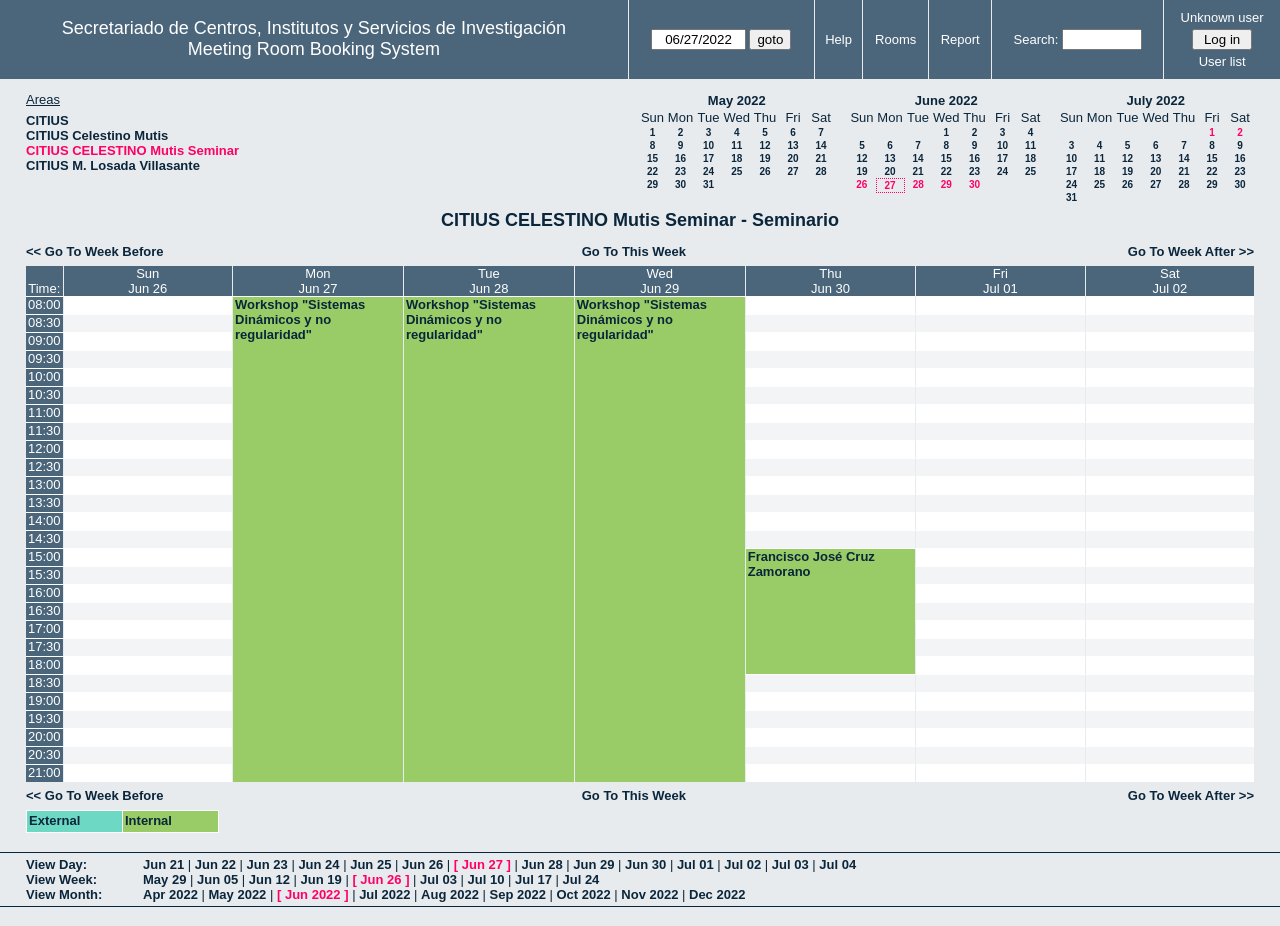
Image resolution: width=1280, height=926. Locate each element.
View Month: (64, 894)
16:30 (44, 610)
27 (792, 171)
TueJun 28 (488, 281)
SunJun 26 (147, 281)
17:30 (44, 646)
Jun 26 (422, 864)
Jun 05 (217, 879)
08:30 (44, 322)
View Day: (56, 864)
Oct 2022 (583, 894)
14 (820, 145)
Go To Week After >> (1191, 251)
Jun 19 (321, 879)
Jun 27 (482, 864)
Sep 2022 (518, 894)
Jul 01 (695, 864)
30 (680, 184)
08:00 (44, 304)
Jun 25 (370, 864)
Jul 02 (742, 864)
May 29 (164, 879)
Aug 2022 (450, 894)
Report (960, 39)
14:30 (44, 538)
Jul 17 (533, 879)
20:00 (44, 736)
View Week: (61, 879)
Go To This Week (634, 251)
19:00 (44, 700)
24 (708, 171)
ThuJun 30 (830, 281)
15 (652, 158)
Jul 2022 (384, 894)
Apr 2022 (170, 894)
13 (792, 145)
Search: (1036, 39)
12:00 (44, 448)
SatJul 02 (1169, 281)
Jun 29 (593, 864)
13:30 (44, 502)
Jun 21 (163, 864)
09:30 (44, 358)
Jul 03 (790, 864)
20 (792, 158)
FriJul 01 (1000, 281)
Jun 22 (215, 864)
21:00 (44, 772)
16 (680, 158)
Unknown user (1222, 17)
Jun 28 (541, 864)
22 (652, 171)
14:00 (44, 520)
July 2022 (1155, 100)
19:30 (44, 718)
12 (764, 145)
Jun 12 (269, 879)
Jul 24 (580, 879)
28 (820, 171)
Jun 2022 (313, 894)
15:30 (44, 574)
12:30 (44, 466)
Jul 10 (486, 879)
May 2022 (737, 100)
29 (652, 184)
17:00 (44, 628)
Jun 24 (318, 864)
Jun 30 (645, 864)
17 (708, 158)
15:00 (44, 556)
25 (736, 171)
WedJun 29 (659, 281)
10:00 (44, 376)
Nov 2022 (649, 894)
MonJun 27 (317, 281)
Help (838, 39)
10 (708, 145)
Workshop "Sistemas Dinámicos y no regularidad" (300, 319)
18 (736, 158)
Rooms (895, 39)
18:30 (44, 682)
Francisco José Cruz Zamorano (811, 564)
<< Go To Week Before (95, 251)
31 (708, 184)
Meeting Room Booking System (314, 49)
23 (680, 171)
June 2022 (946, 100)
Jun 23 (267, 864)
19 (764, 158)
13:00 (44, 484)
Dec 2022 (717, 894)
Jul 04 (837, 864)
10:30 (44, 394)
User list (1222, 61)
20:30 (44, 754)
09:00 (44, 340)
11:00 (44, 412)
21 (820, 158)
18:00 (44, 664)
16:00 (44, 592)
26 (764, 171)
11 (736, 145)
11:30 (44, 430)
